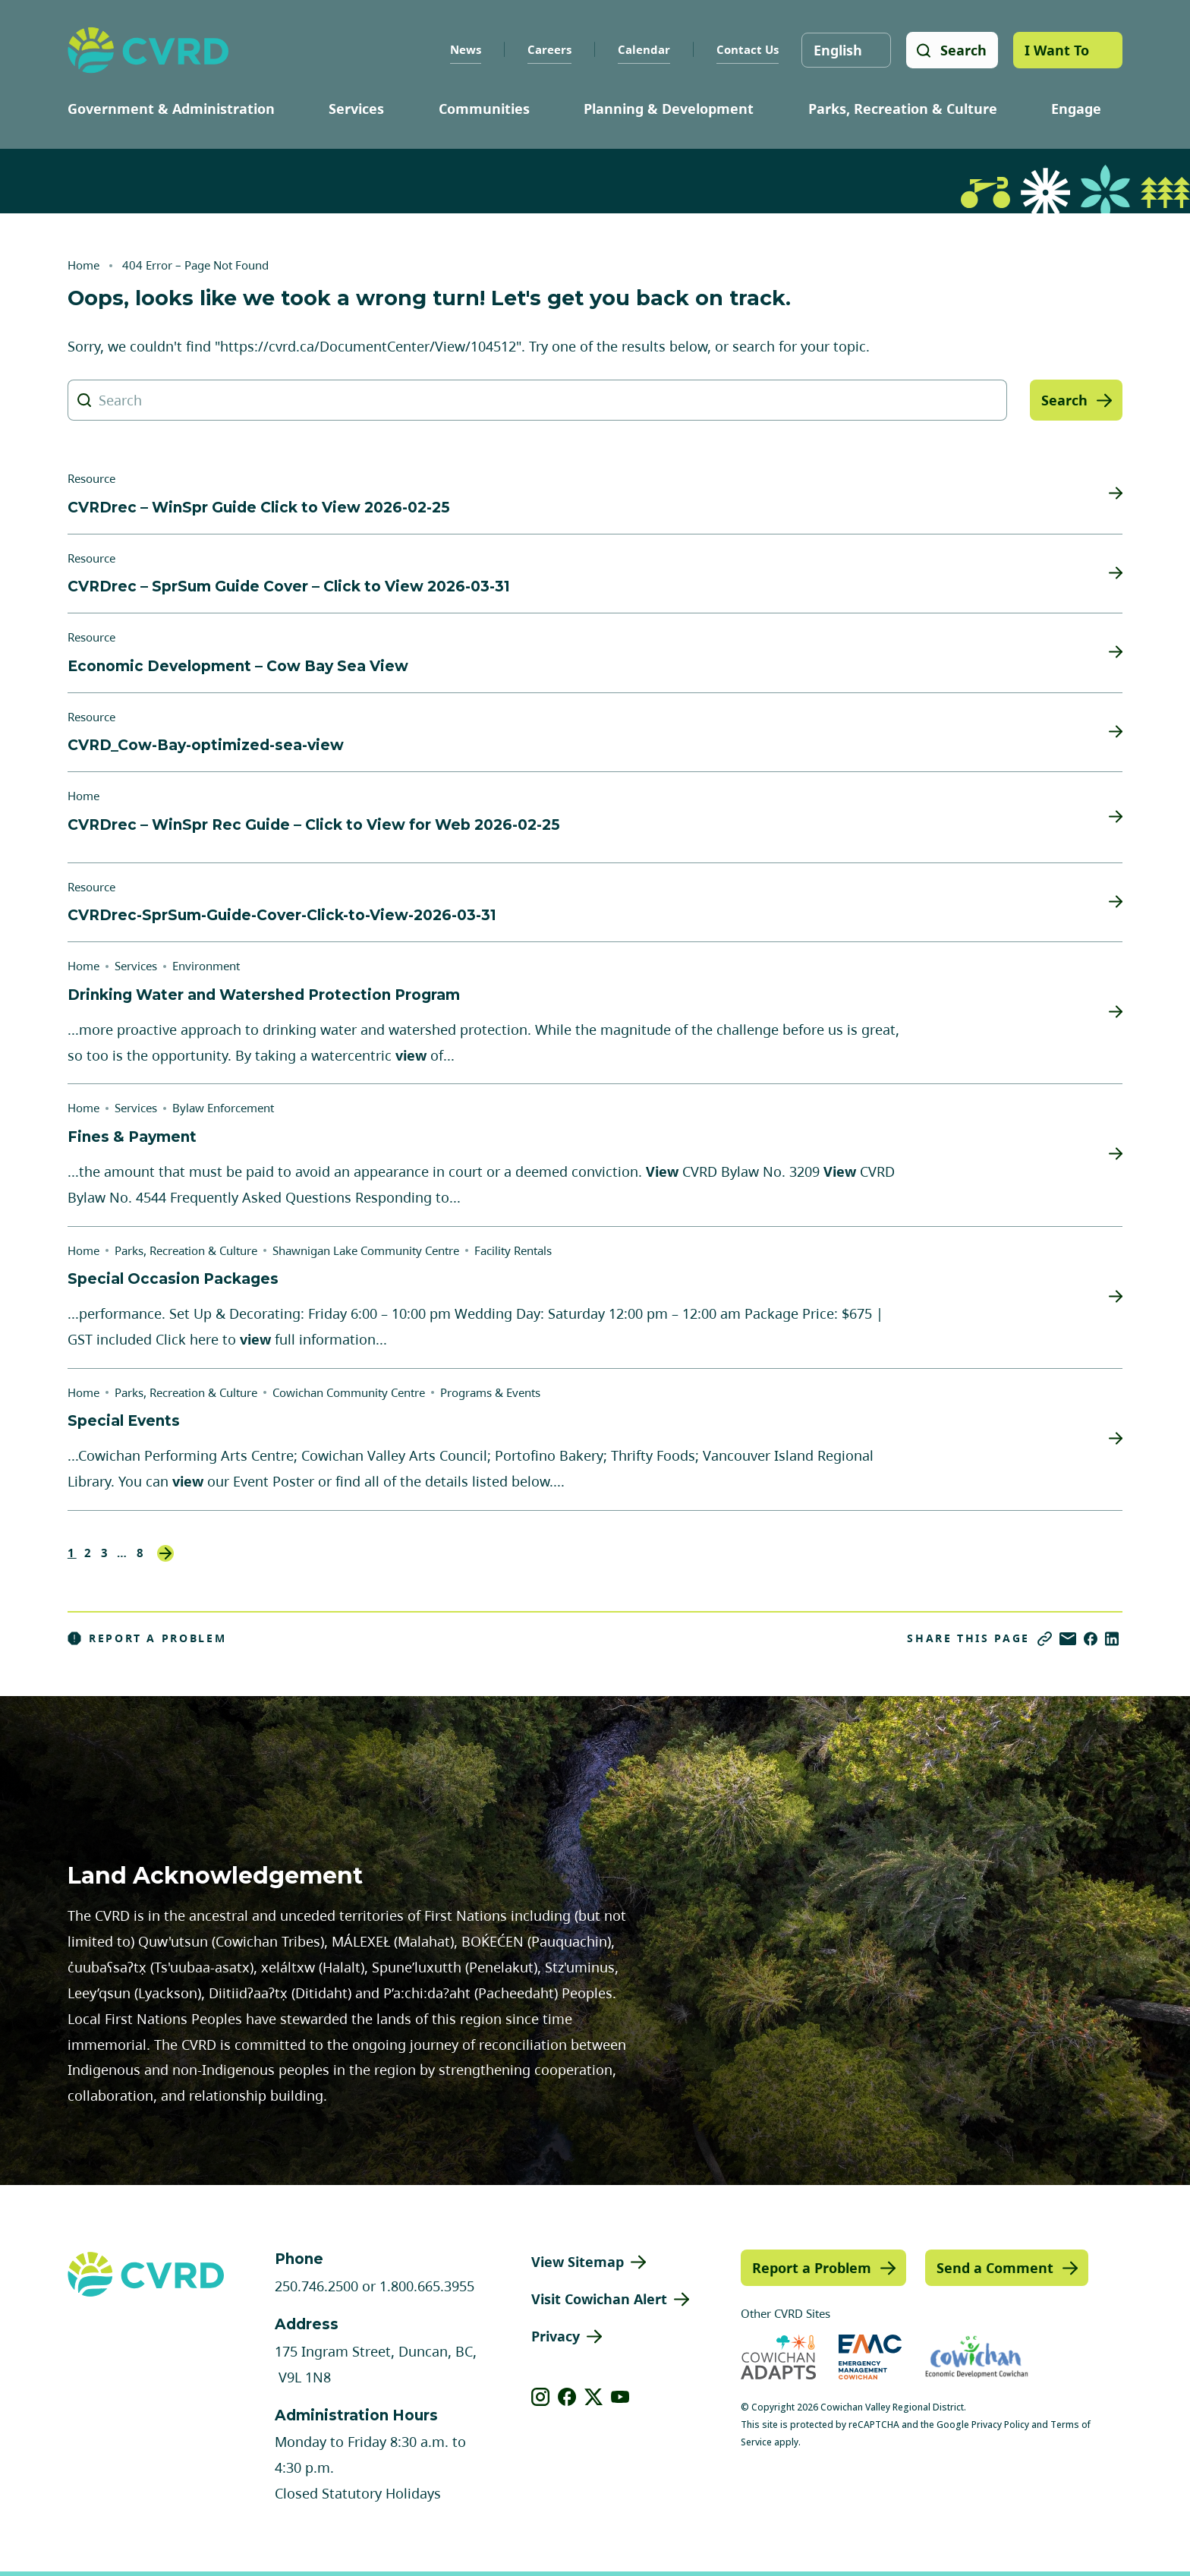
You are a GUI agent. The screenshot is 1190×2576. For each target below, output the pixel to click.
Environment (206, 965)
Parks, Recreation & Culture (902, 108)
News (464, 49)
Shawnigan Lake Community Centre (365, 1250)
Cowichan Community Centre (348, 1392)
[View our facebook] (567, 2397)
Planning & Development (669, 108)
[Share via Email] (1068, 1639)
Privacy (555, 2336)
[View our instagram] (540, 2397)
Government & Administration (171, 108)
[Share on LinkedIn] (1111, 1639)
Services (356, 108)
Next (165, 1553)
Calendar (643, 49)
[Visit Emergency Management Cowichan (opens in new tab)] (870, 2357)
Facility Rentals (513, 1250)
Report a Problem (147, 1638)
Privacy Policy (1000, 2424)
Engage (1076, 108)
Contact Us (747, 49)
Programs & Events (490, 1392)
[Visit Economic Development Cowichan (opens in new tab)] (976, 2357)
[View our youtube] (620, 2397)
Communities (484, 108)
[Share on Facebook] (1090, 1639)
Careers (549, 49)
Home (83, 265)
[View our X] (593, 2397)
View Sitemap (577, 2262)
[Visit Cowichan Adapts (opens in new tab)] (778, 2357)
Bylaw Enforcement (223, 1107)
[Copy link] (1045, 1639)
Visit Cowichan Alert (599, 2299)
